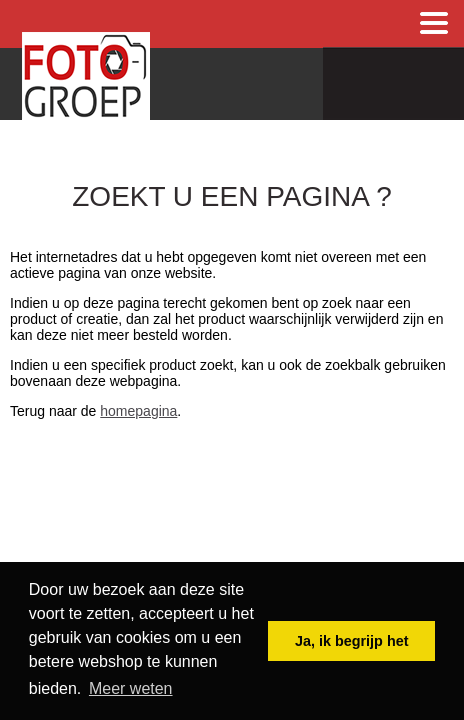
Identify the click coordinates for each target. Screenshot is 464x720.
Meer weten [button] (131, 688)
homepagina (138, 411)
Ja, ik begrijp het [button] (352, 641)
